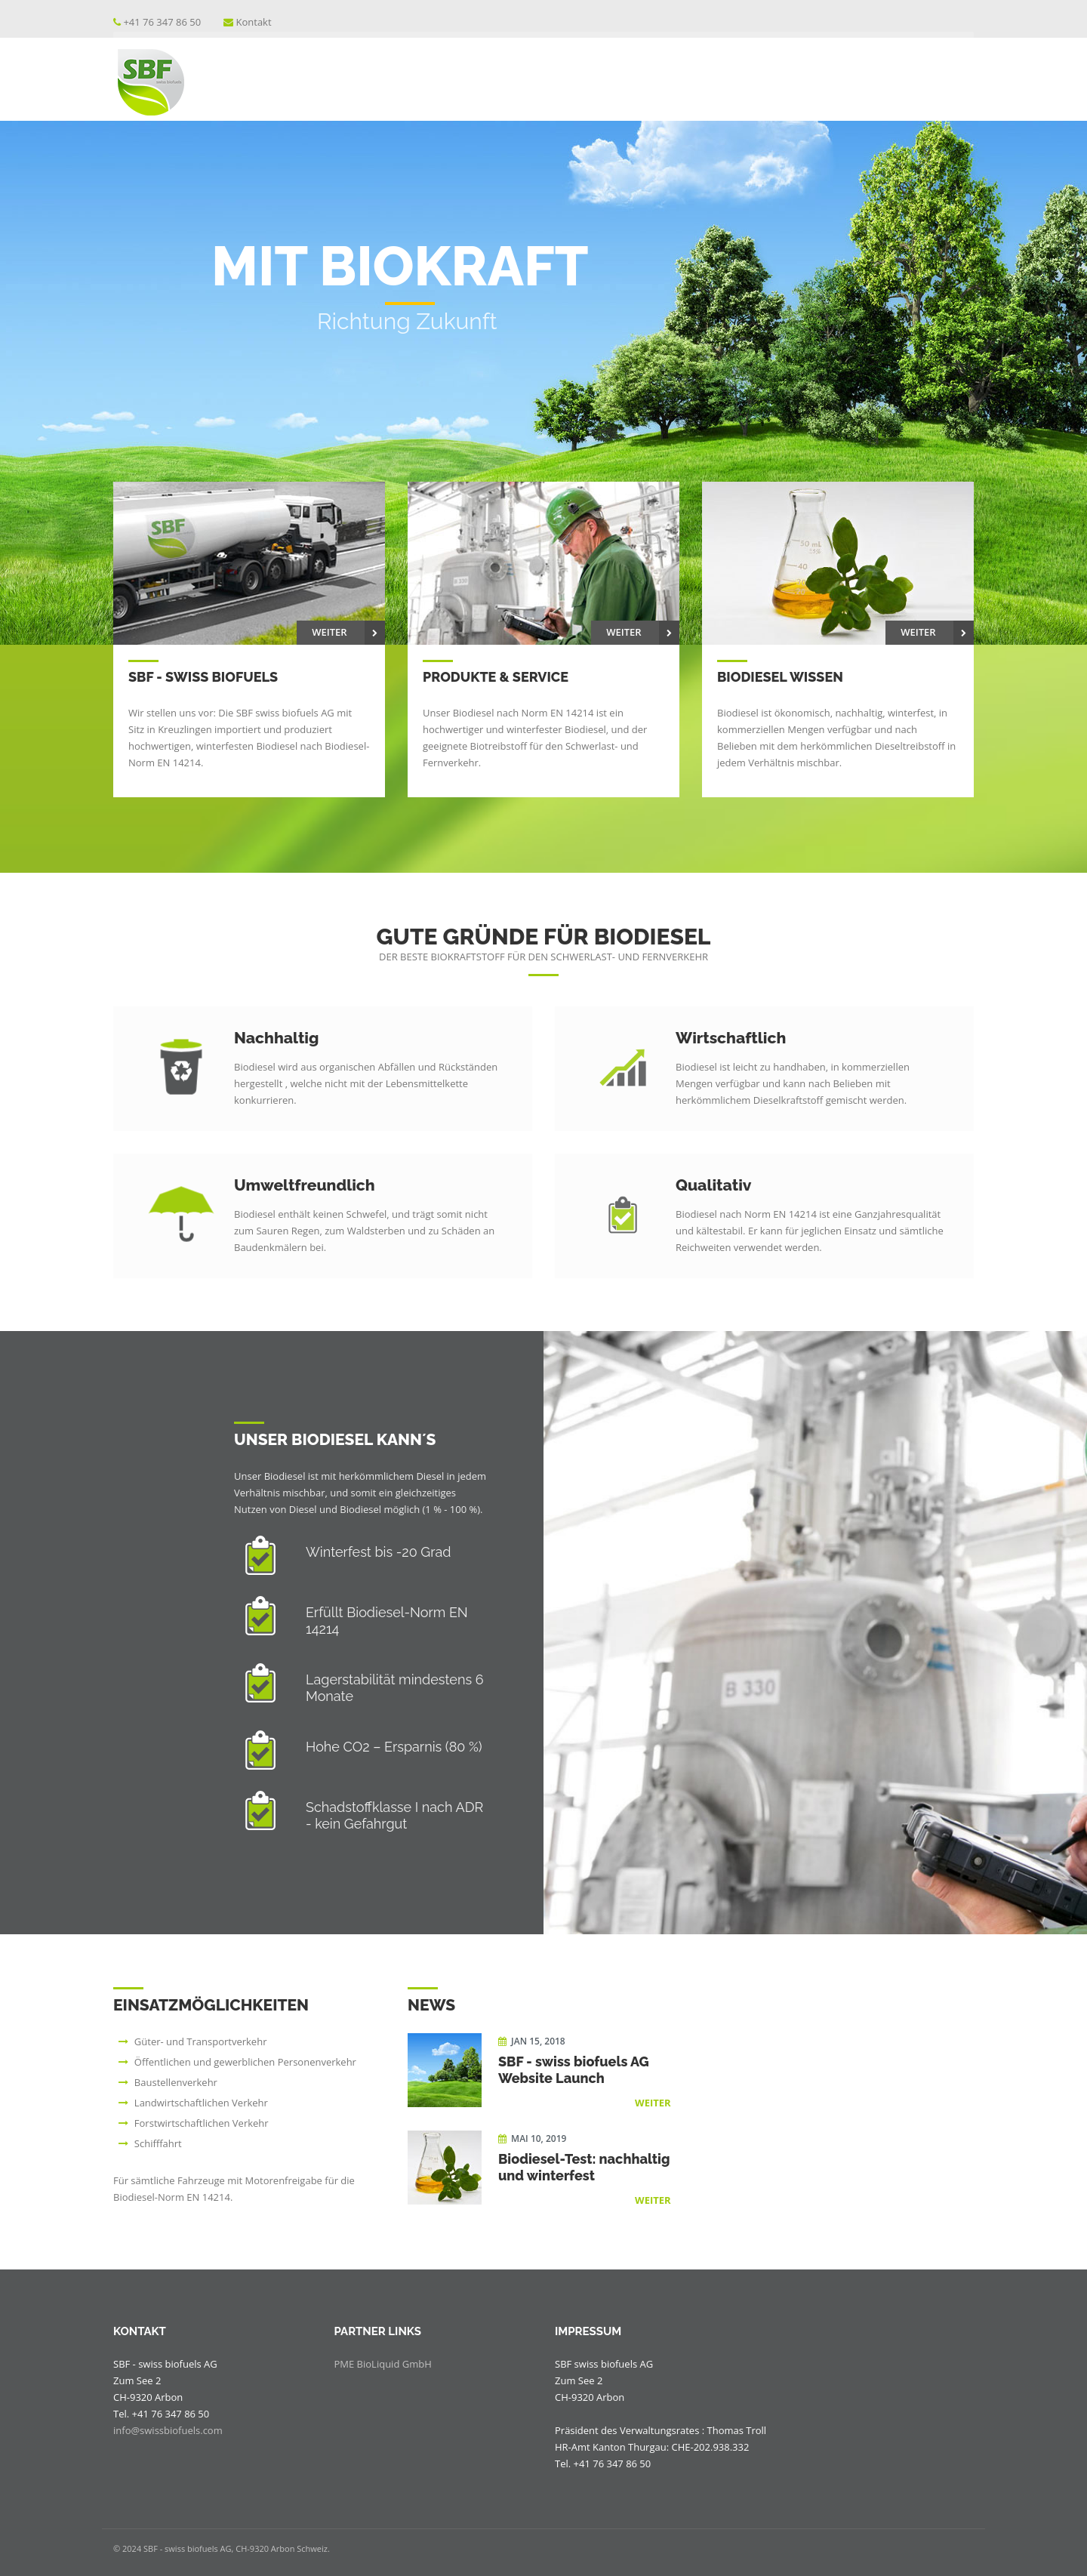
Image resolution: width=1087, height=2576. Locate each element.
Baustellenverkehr (175, 2082)
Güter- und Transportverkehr (200, 2041)
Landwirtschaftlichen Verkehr (201, 2102)
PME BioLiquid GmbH (383, 2364)
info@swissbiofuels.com (168, 2430)
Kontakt (254, 22)
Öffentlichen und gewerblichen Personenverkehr (245, 2062)
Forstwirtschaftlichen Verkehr (201, 2123)
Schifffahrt (158, 2143)
